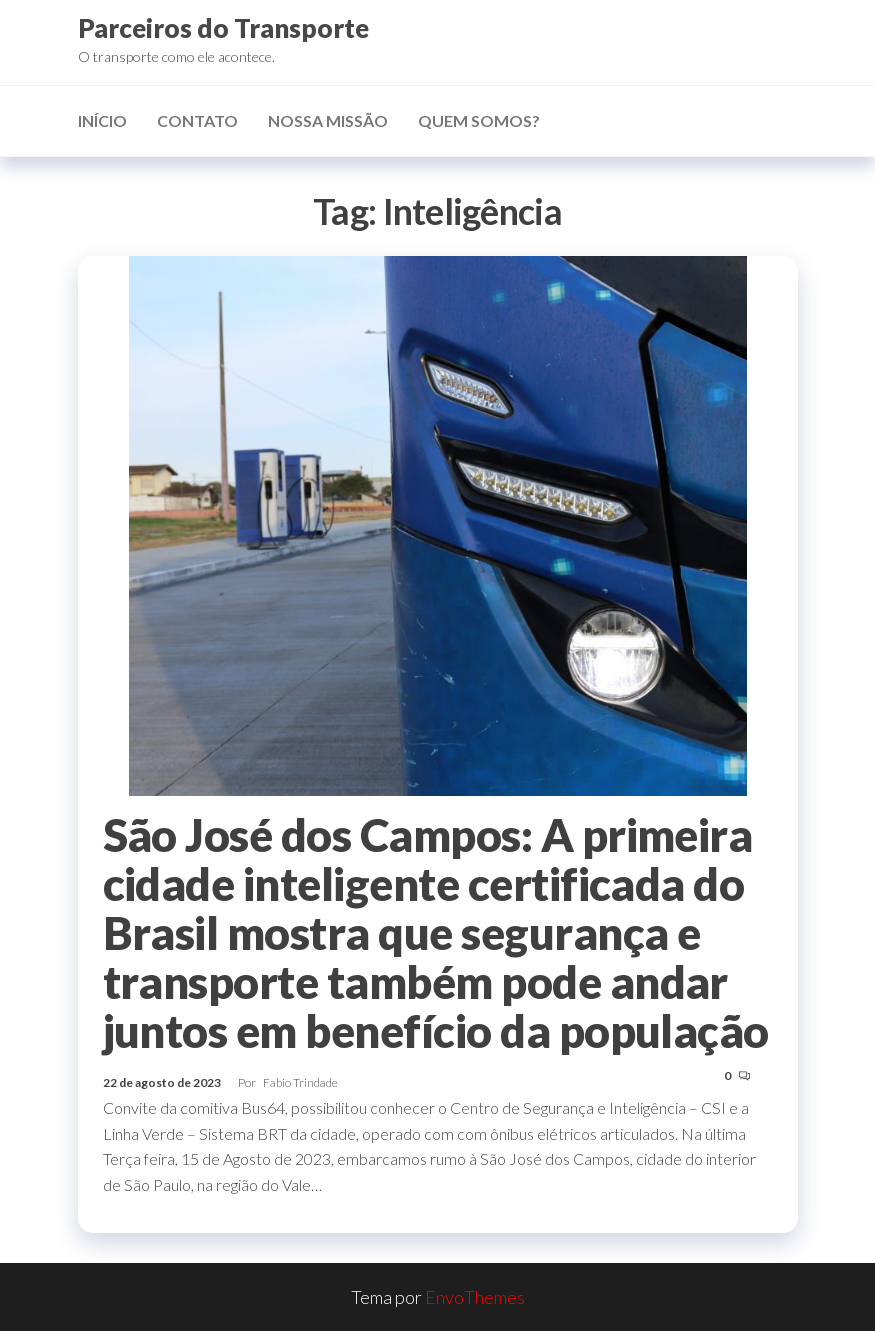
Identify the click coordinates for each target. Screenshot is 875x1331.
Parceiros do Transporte (223, 28)
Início (102, 120)
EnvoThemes (475, 1297)
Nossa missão (328, 120)
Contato (197, 120)
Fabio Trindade (300, 1082)
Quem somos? (479, 120)
